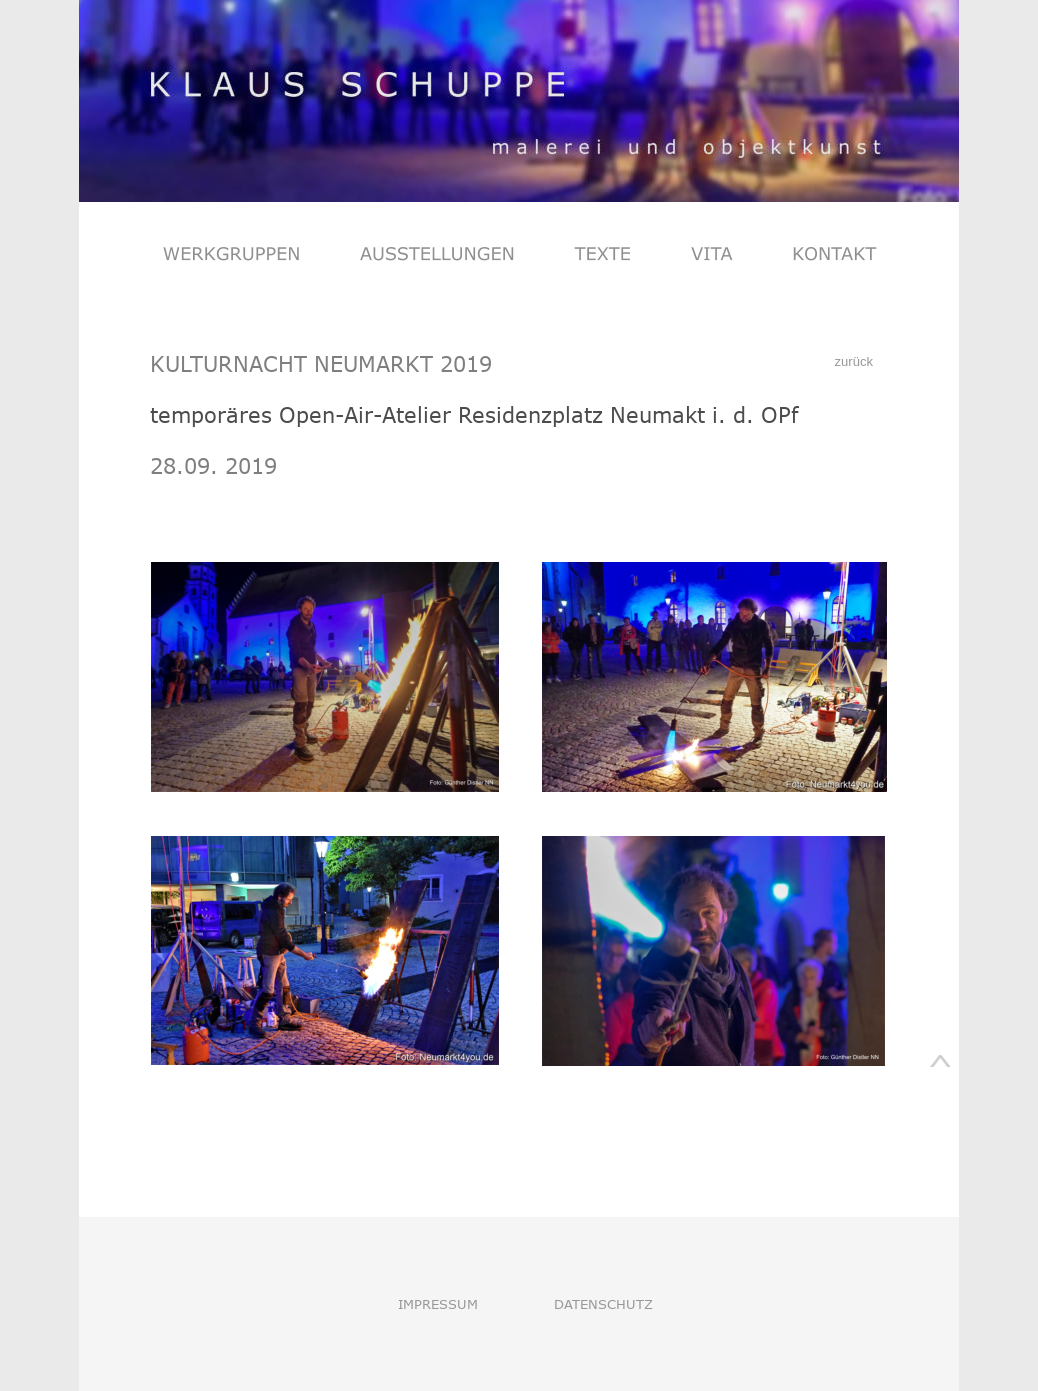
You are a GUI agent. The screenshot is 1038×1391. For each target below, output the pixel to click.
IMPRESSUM (438, 1304)
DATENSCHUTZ (603, 1304)
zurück (856, 361)
